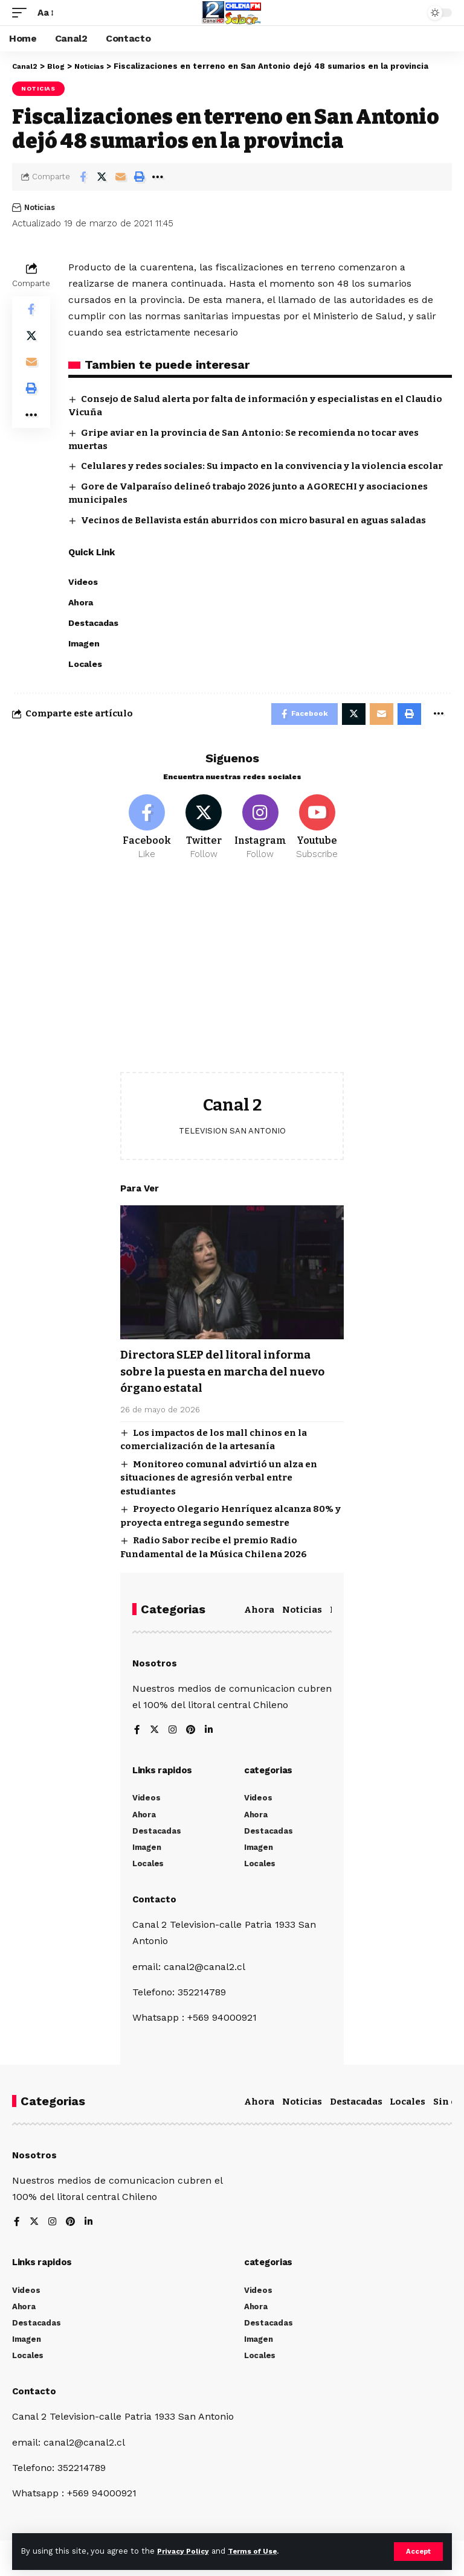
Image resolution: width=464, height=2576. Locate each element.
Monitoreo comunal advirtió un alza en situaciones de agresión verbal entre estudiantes (218, 1481)
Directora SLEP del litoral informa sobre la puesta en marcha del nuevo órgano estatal (231, 1376)
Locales (407, 2105)
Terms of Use (260, 2550)
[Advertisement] (232, 981)
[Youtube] (317, 832)
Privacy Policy (185, 2550)
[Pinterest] (192, 1734)
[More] (157, 177)
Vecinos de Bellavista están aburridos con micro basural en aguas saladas (253, 520)
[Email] (120, 177)
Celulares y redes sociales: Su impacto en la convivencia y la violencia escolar (262, 466)
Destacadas (356, 2105)
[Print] (138, 177)
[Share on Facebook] (82, 177)
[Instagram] (261, 832)
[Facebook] (147, 832)
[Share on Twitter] (101, 177)
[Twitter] (204, 832)
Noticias (38, 88)
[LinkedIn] (211, 1734)
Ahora (259, 1613)
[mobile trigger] (22, 12)
